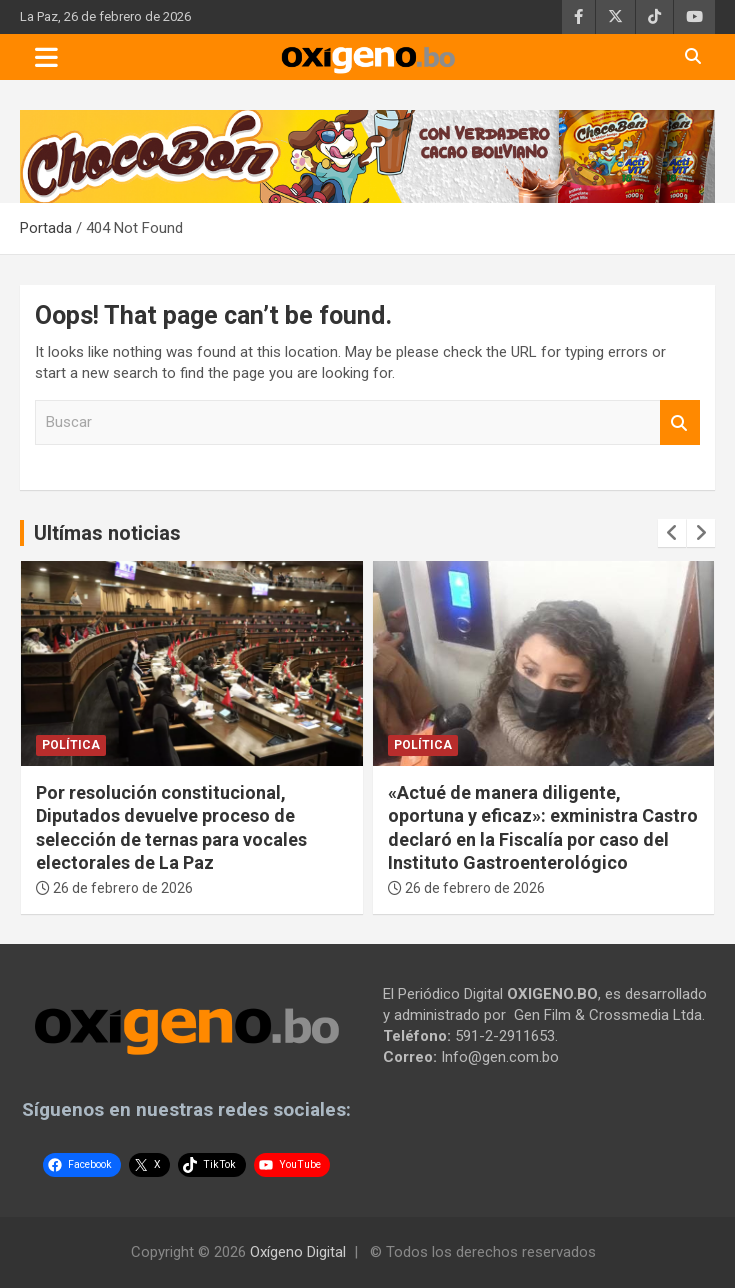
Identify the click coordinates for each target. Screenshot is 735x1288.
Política (71, 745)
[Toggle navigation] (46, 57)
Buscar (680, 422)
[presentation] (672, 533)
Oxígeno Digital (298, 1252)
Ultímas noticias (107, 533)
